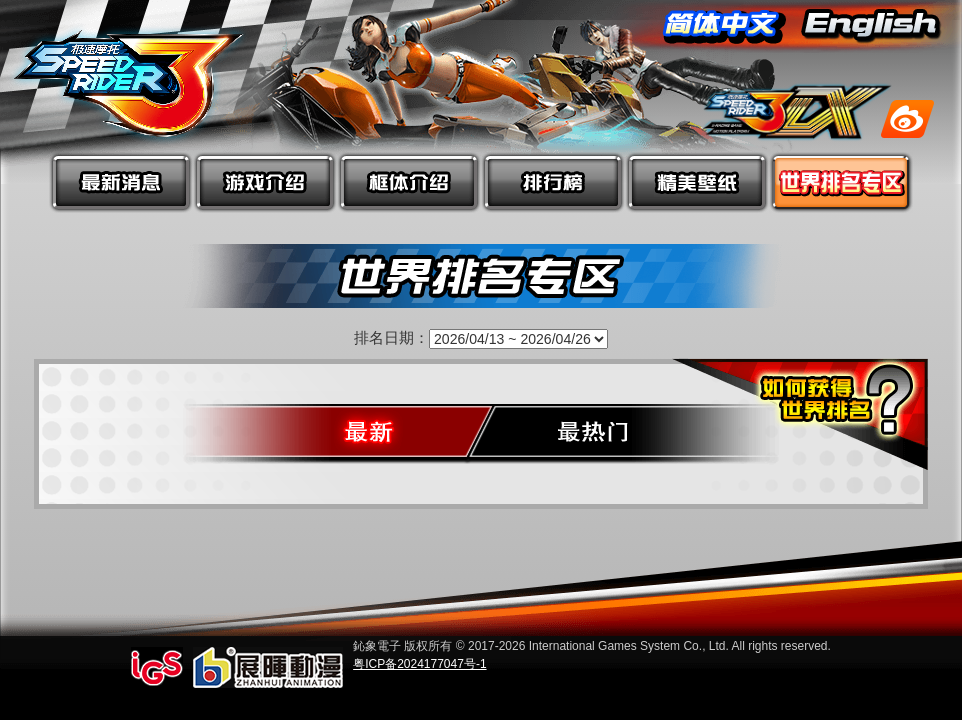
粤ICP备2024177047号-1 (419, 664)
